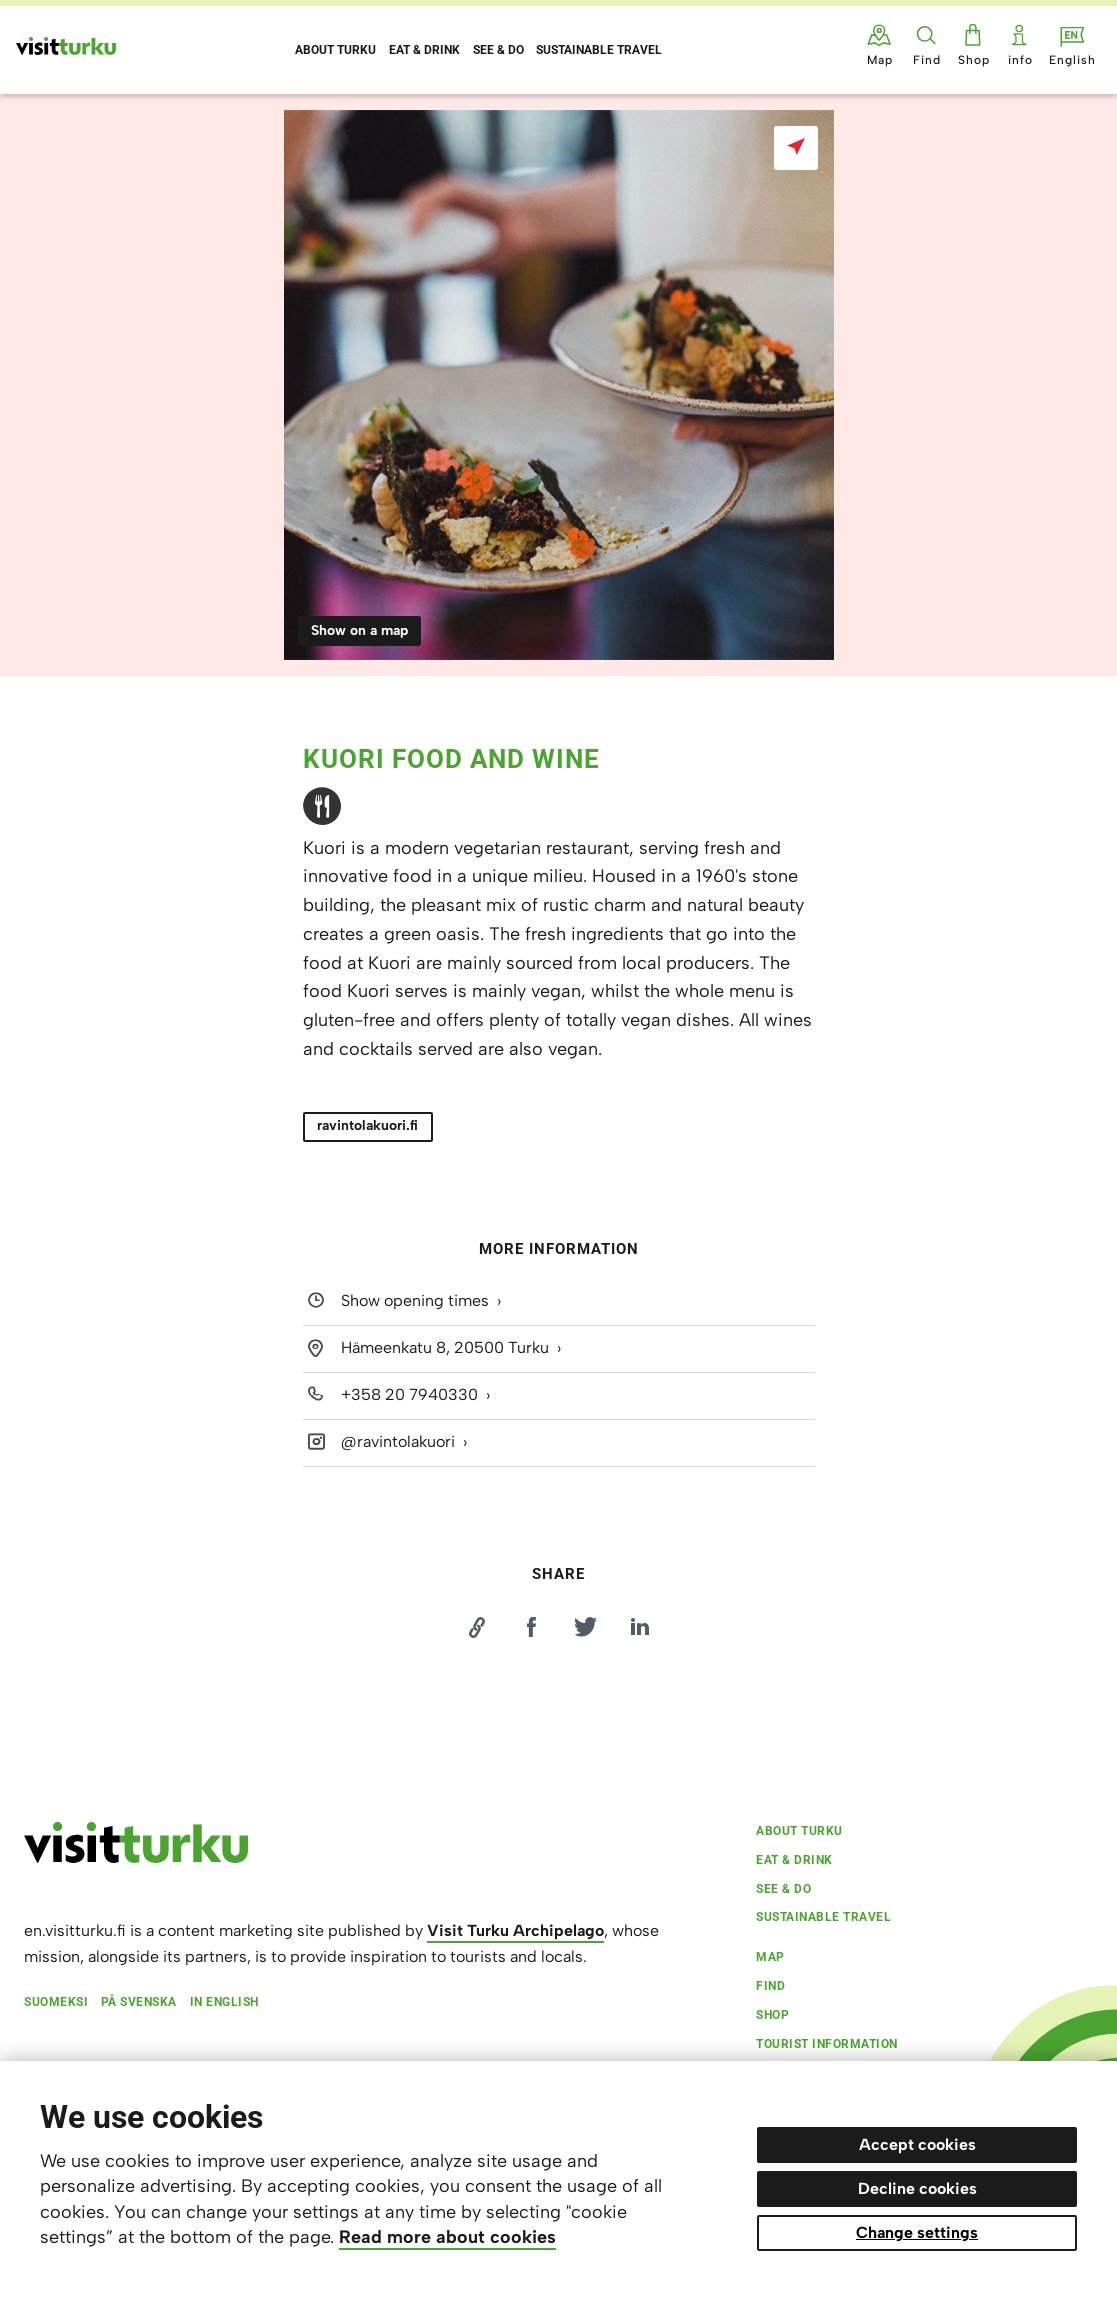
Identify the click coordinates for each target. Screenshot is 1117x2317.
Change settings (917, 2232)
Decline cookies (917, 2188)
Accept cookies (917, 2144)
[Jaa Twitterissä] (586, 1627)
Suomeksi (56, 2002)
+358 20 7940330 (409, 1394)
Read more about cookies (447, 2237)
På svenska (139, 2002)
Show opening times (415, 1301)
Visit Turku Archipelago (515, 1930)
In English (224, 2002)
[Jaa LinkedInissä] (640, 1627)
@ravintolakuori (398, 1441)
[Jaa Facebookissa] (531, 1627)
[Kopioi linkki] (477, 1627)
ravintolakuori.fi (367, 1125)
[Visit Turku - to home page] (66, 46)
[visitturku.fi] (136, 1858)
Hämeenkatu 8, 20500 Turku (445, 1347)
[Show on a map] (796, 148)
